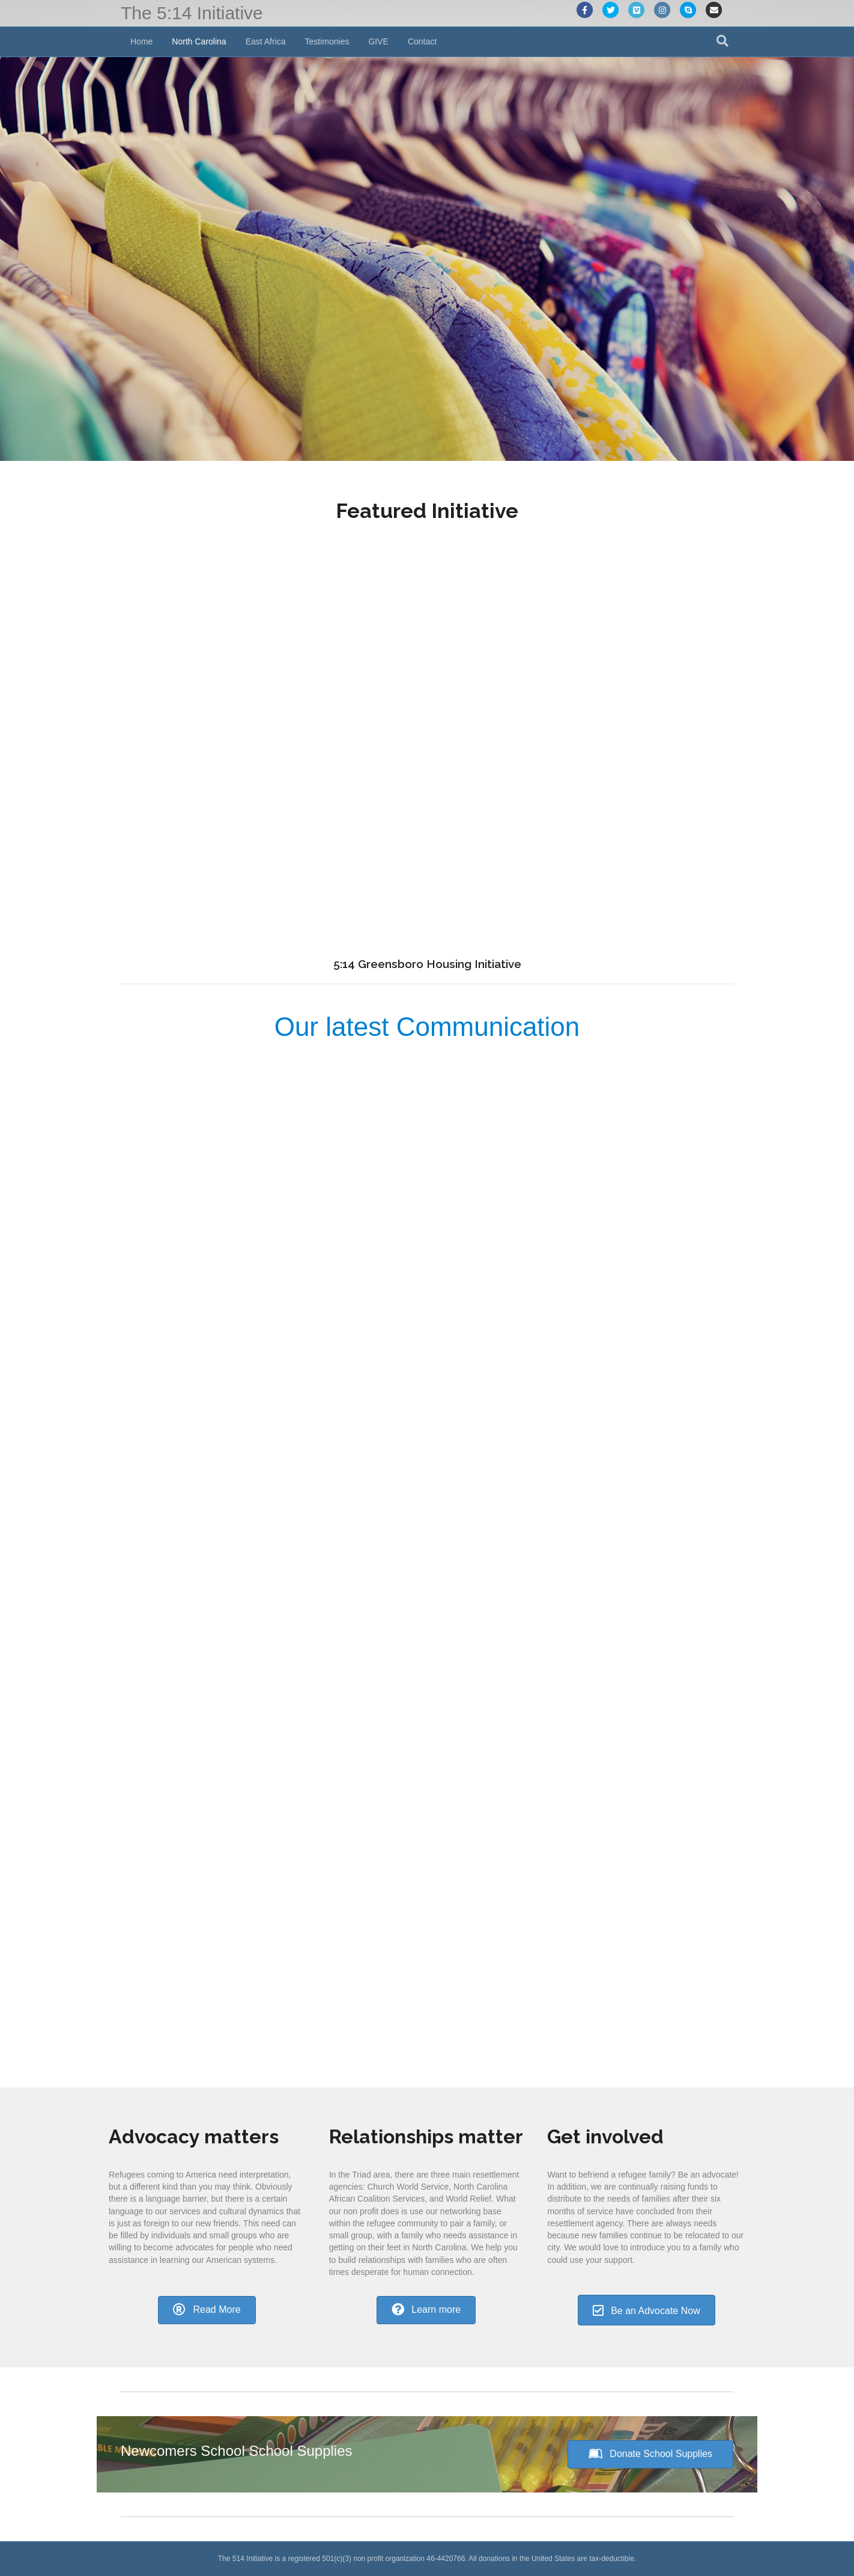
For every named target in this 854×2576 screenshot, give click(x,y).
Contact (422, 41)
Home (141, 41)
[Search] (722, 41)
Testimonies (327, 41)
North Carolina (199, 41)
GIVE (378, 41)
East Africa (266, 41)
